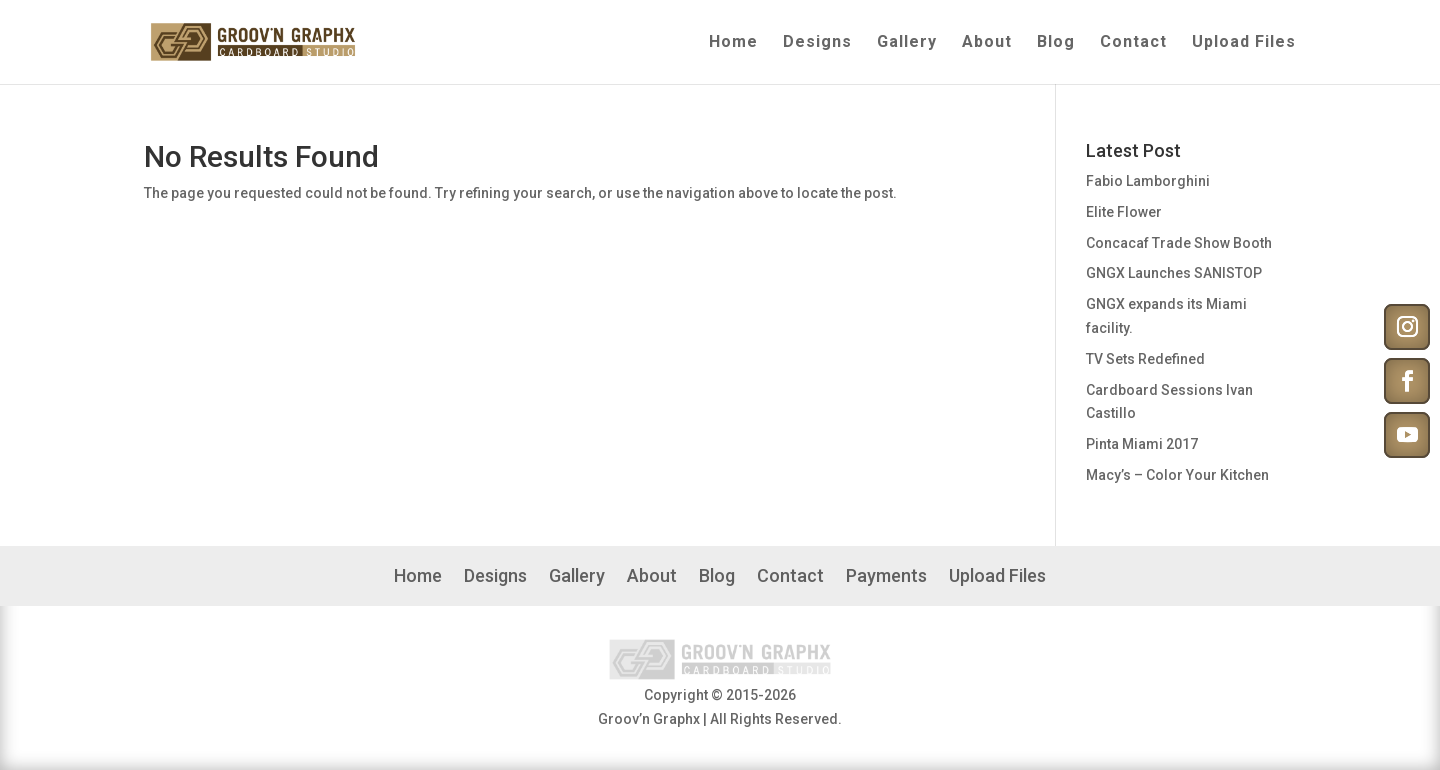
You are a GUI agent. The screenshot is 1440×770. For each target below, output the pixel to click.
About (987, 43)
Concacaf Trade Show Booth (1179, 243)
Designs (817, 43)
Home (733, 43)
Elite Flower (1124, 212)
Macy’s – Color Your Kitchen (1177, 475)
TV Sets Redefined (1145, 359)
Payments (886, 577)
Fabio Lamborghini (1148, 181)
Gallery (907, 43)
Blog (1056, 43)
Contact (1133, 43)
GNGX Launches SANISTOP (1174, 273)
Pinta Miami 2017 (1142, 444)
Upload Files (1244, 43)
